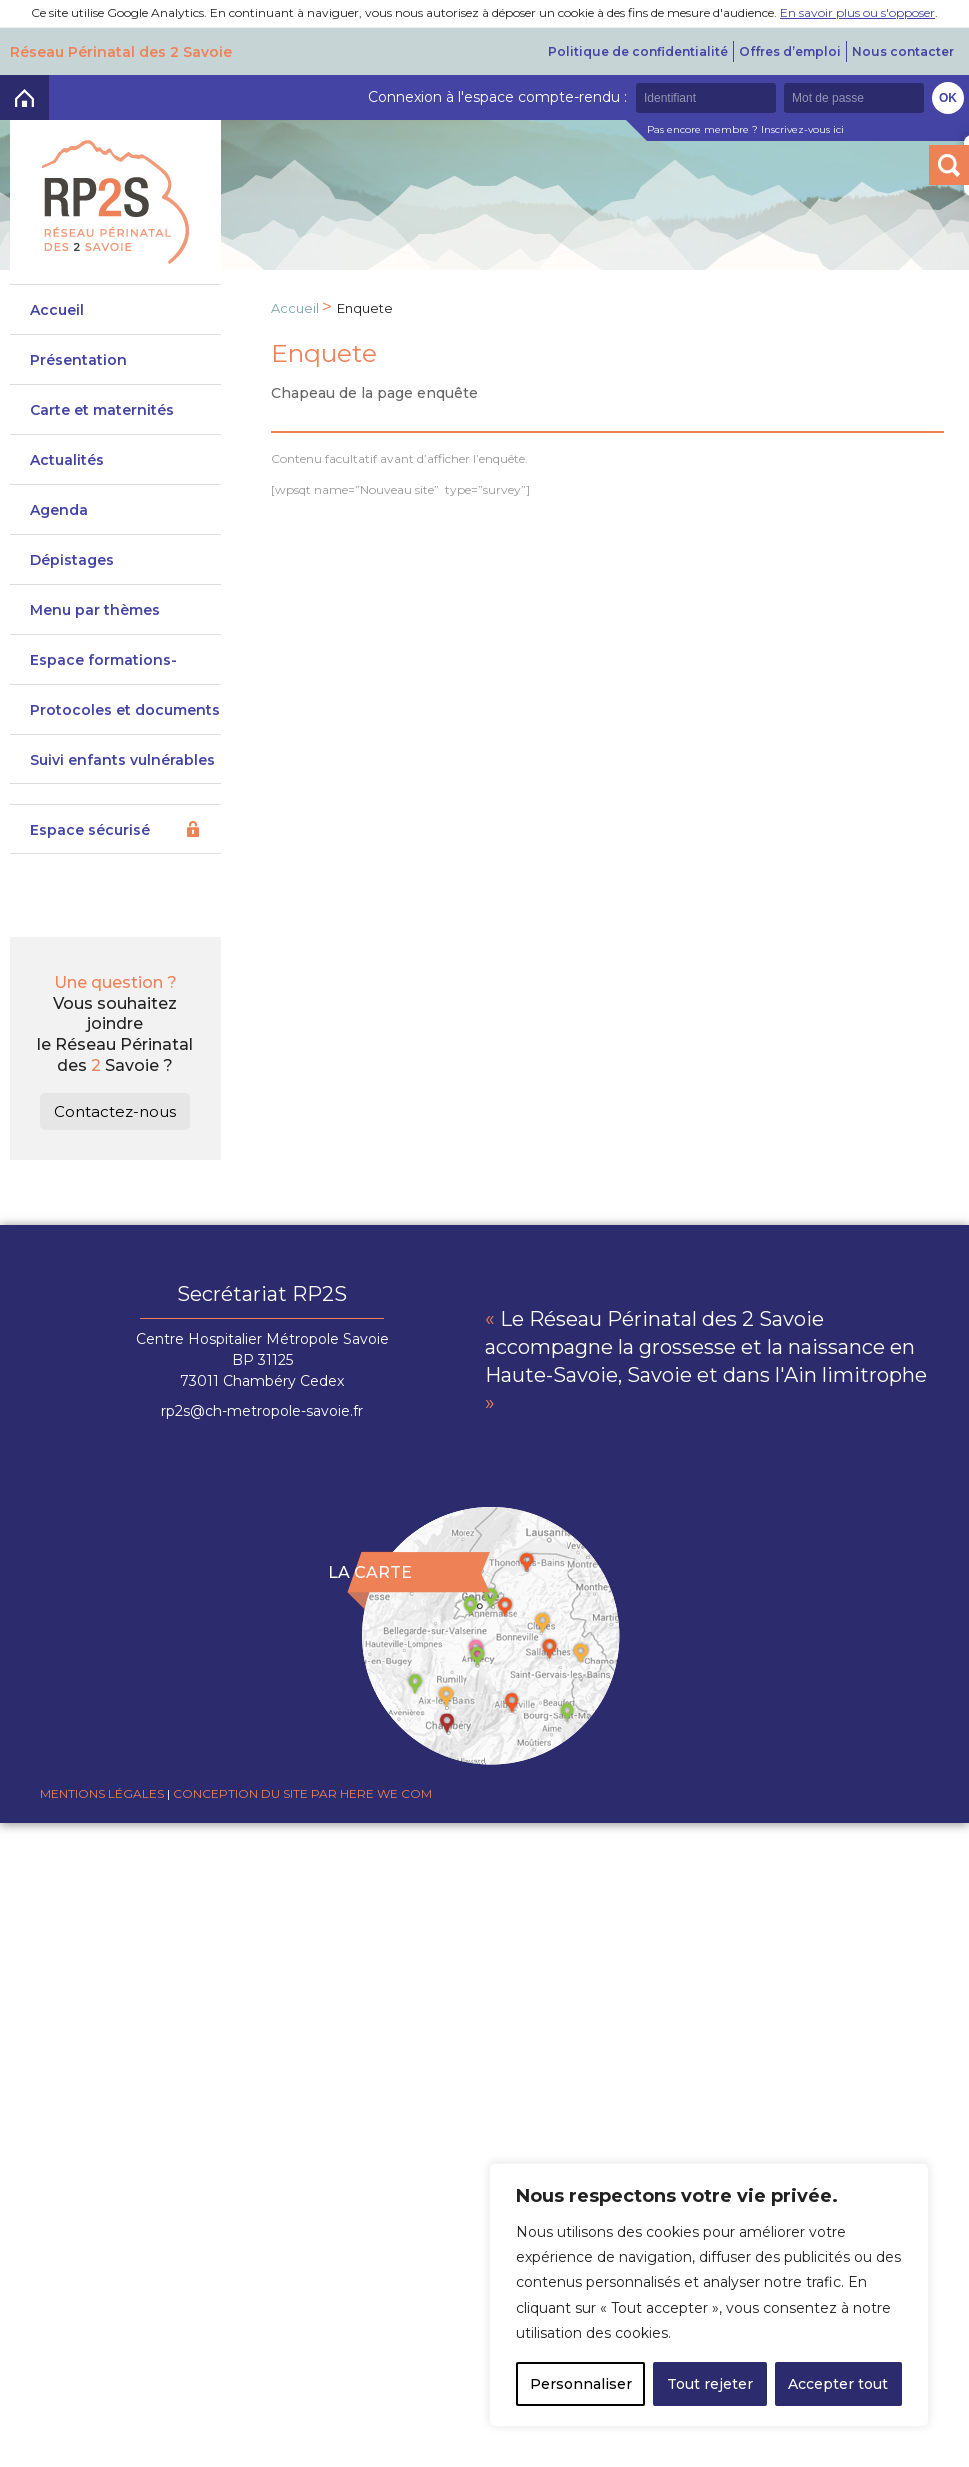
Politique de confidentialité (638, 51)
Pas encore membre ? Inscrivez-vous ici (745, 129)
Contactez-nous (115, 1160)
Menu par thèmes (95, 630)
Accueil (57, 310)
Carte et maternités (102, 420)
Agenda (59, 520)
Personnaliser (581, 2384)
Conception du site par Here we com (302, 1842)
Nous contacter (903, 51)
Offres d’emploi (790, 51)
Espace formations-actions (103, 697)
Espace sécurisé (90, 880)
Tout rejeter (710, 2384)
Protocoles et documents (125, 750)
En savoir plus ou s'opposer (857, 12)
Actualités (67, 470)
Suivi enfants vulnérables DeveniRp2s (122, 817)
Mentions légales (102, 1842)
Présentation (78, 360)
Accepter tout (838, 2384)
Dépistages (72, 570)
